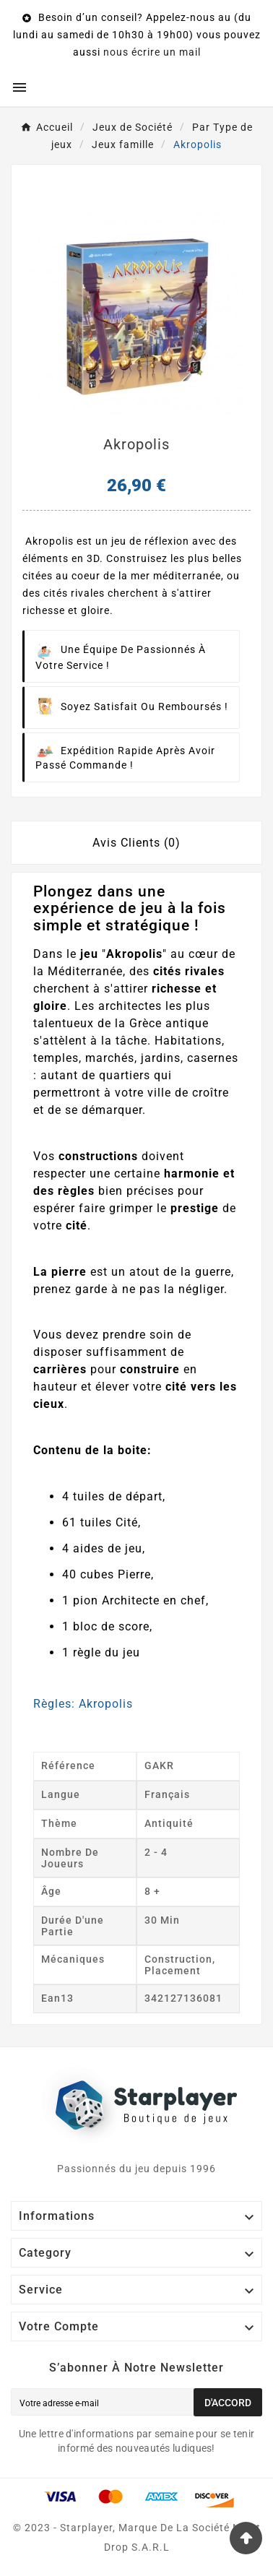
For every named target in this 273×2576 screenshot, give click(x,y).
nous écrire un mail (152, 52)
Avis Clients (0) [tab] (136, 843)
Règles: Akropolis (83, 1704)
